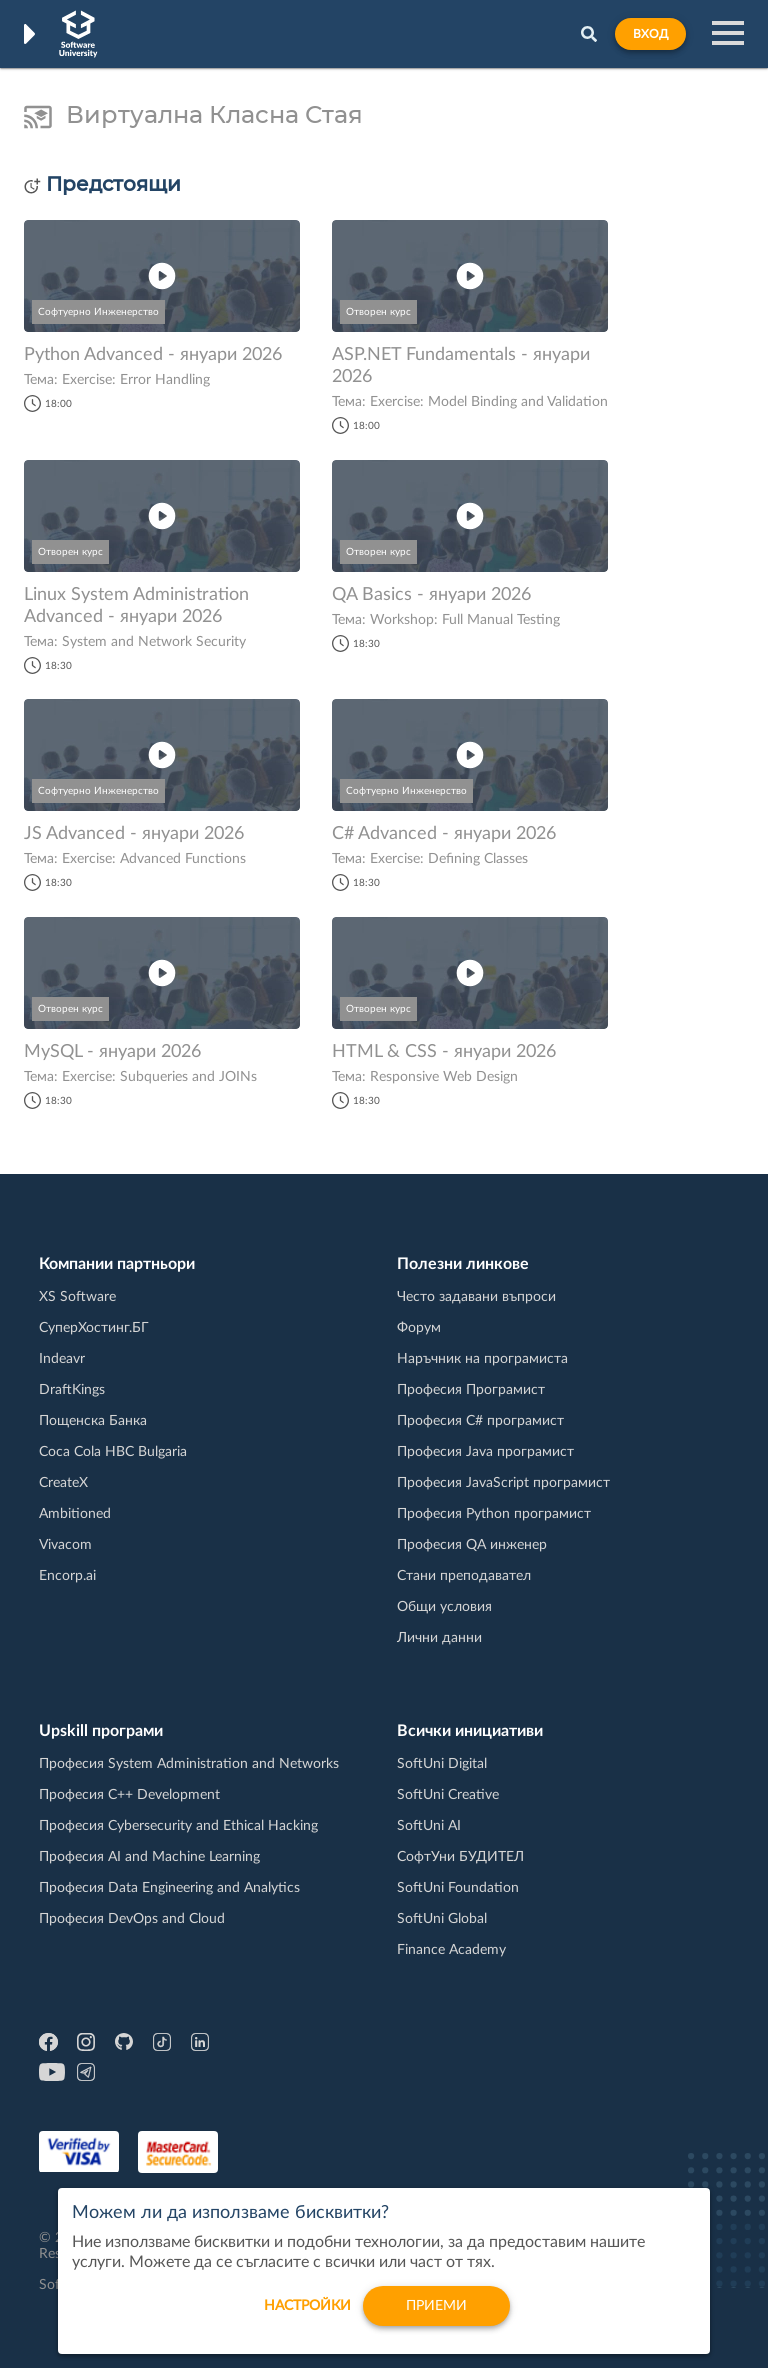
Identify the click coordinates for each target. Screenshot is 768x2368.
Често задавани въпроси (476, 1297)
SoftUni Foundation (458, 1888)
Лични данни (439, 1638)
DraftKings (72, 1390)
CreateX (63, 1483)
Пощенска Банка (93, 1421)
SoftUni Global (442, 1919)
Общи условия (444, 1607)
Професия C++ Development (129, 1795)
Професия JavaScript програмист (503, 1483)
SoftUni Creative (448, 1795)
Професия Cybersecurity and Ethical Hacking (178, 1826)
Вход (650, 34)
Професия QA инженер (472, 1545)
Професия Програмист (471, 1390)
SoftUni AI (429, 1826)
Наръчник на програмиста (482, 1359)
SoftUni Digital (442, 1764)
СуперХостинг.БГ (94, 1328)
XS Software (77, 1297)
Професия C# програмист (480, 1421)
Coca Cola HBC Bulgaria (113, 1452)
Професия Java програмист (485, 1452)
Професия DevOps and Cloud (132, 1919)
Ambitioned (75, 1514)
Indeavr (62, 1359)
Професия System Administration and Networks (189, 1764)
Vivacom (65, 1545)
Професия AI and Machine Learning (149, 1857)
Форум (419, 1328)
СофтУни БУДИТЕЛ (460, 1857)
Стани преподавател (464, 1576)
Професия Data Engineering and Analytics (169, 1888)
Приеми (436, 2313)
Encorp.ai (67, 1576)
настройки (307, 2313)
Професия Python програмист (494, 1514)
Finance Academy (451, 1950)
